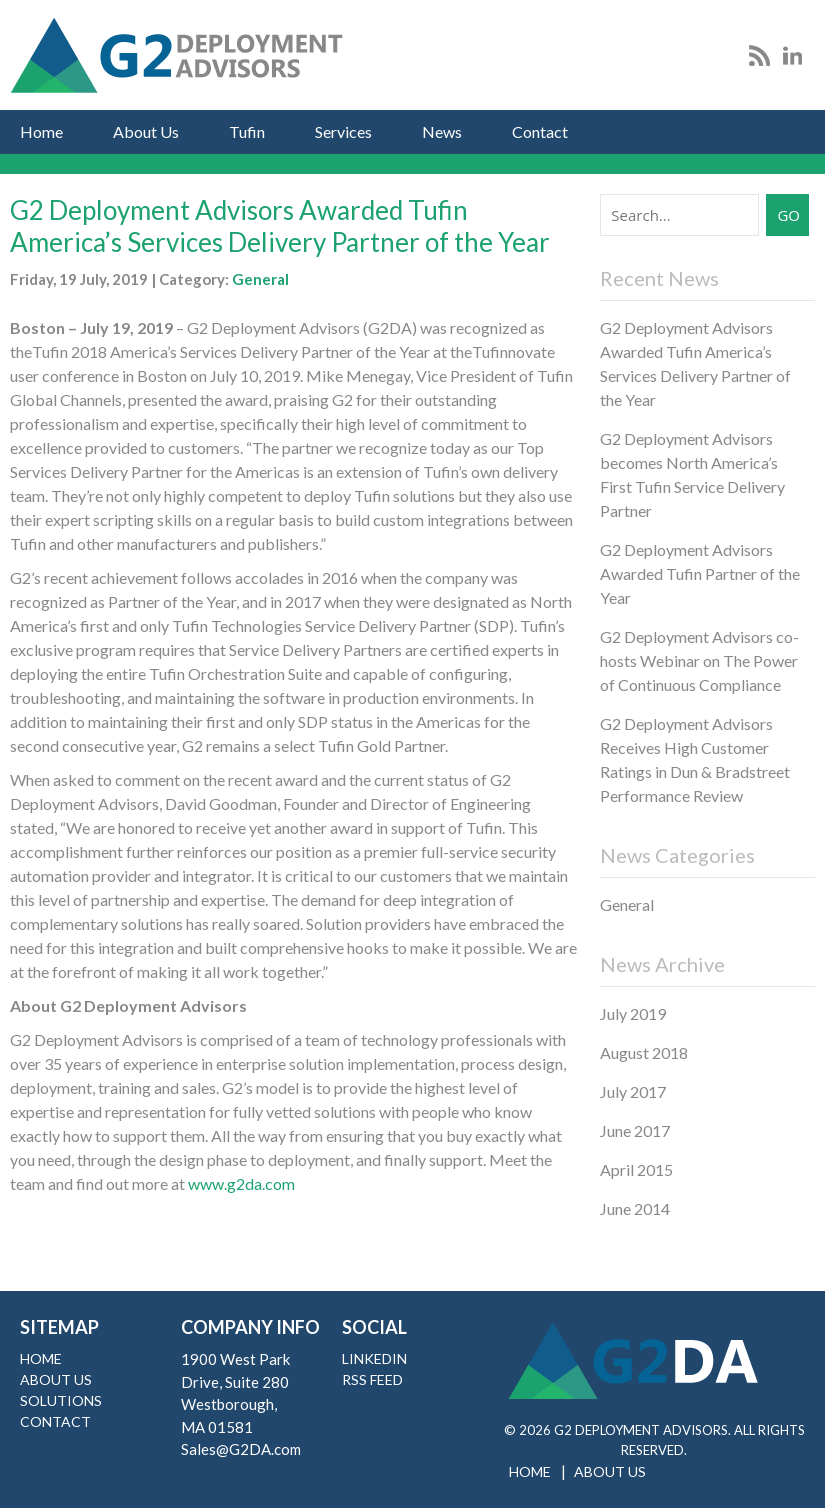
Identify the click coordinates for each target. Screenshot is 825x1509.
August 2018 (644, 1052)
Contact (540, 131)
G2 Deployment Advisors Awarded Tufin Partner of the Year (700, 573)
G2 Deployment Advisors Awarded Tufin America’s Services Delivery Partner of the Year (280, 226)
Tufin (247, 131)
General (260, 279)
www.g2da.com (241, 1183)
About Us (146, 131)
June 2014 (635, 1208)
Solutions (61, 1400)
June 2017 (635, 1130)
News (442, 131)
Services (343, 131)
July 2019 (633, 1013)
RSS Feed (372, 1379)
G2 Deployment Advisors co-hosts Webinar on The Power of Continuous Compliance (699, 660)
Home (41, 131)
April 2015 (636, 1169)
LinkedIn (374, 1358)
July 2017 (633, 1091)
